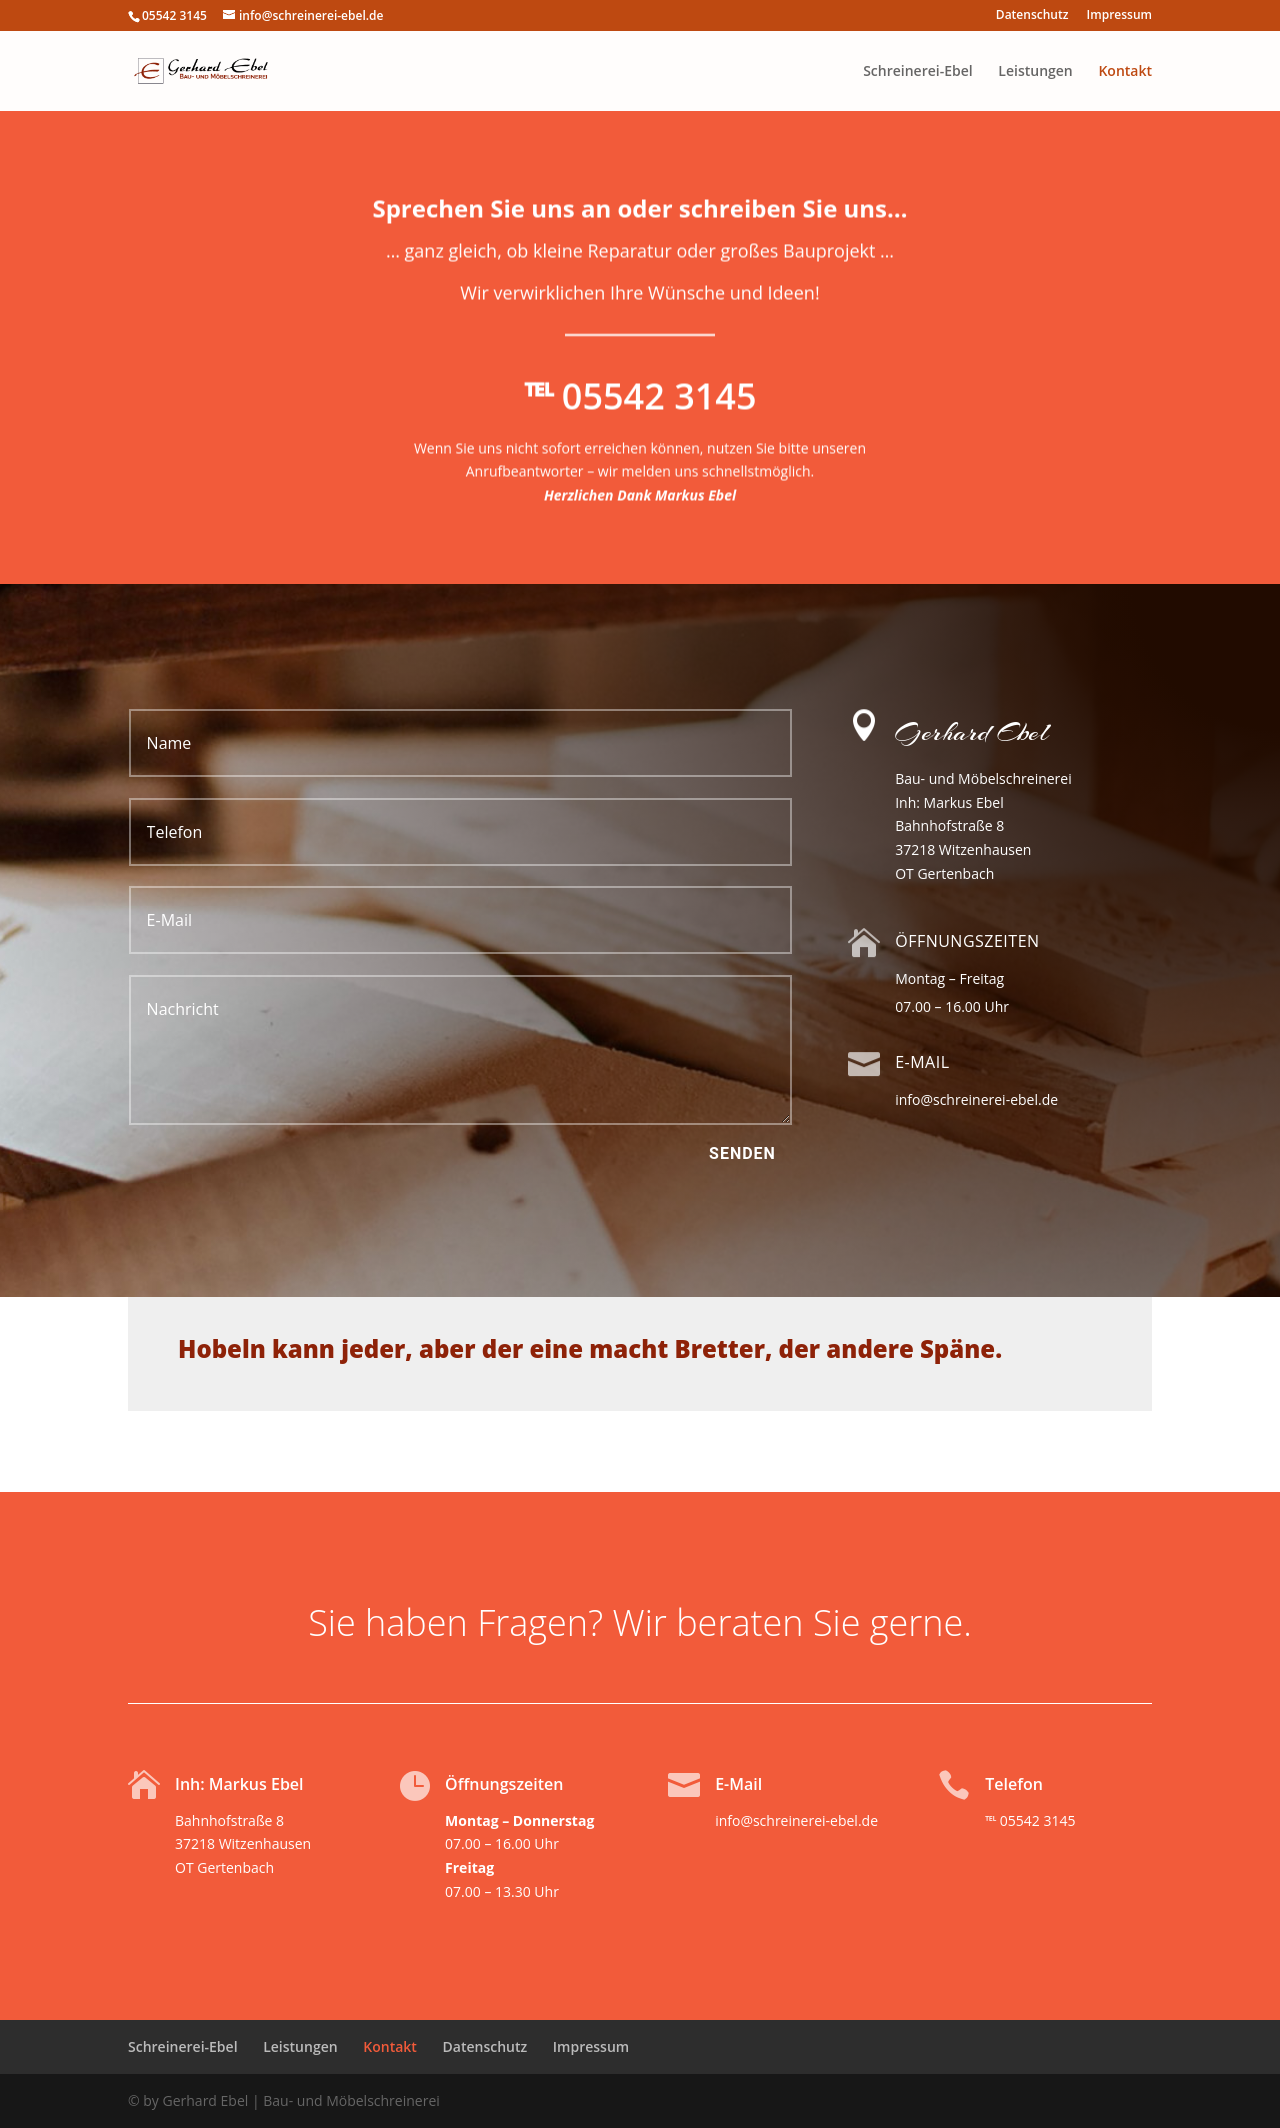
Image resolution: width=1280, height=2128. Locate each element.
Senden (742, 1153)
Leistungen (1035, 72)
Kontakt (1125, 72)
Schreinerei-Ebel (918, 72)
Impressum (1119, 16)
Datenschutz (1032, 16)
